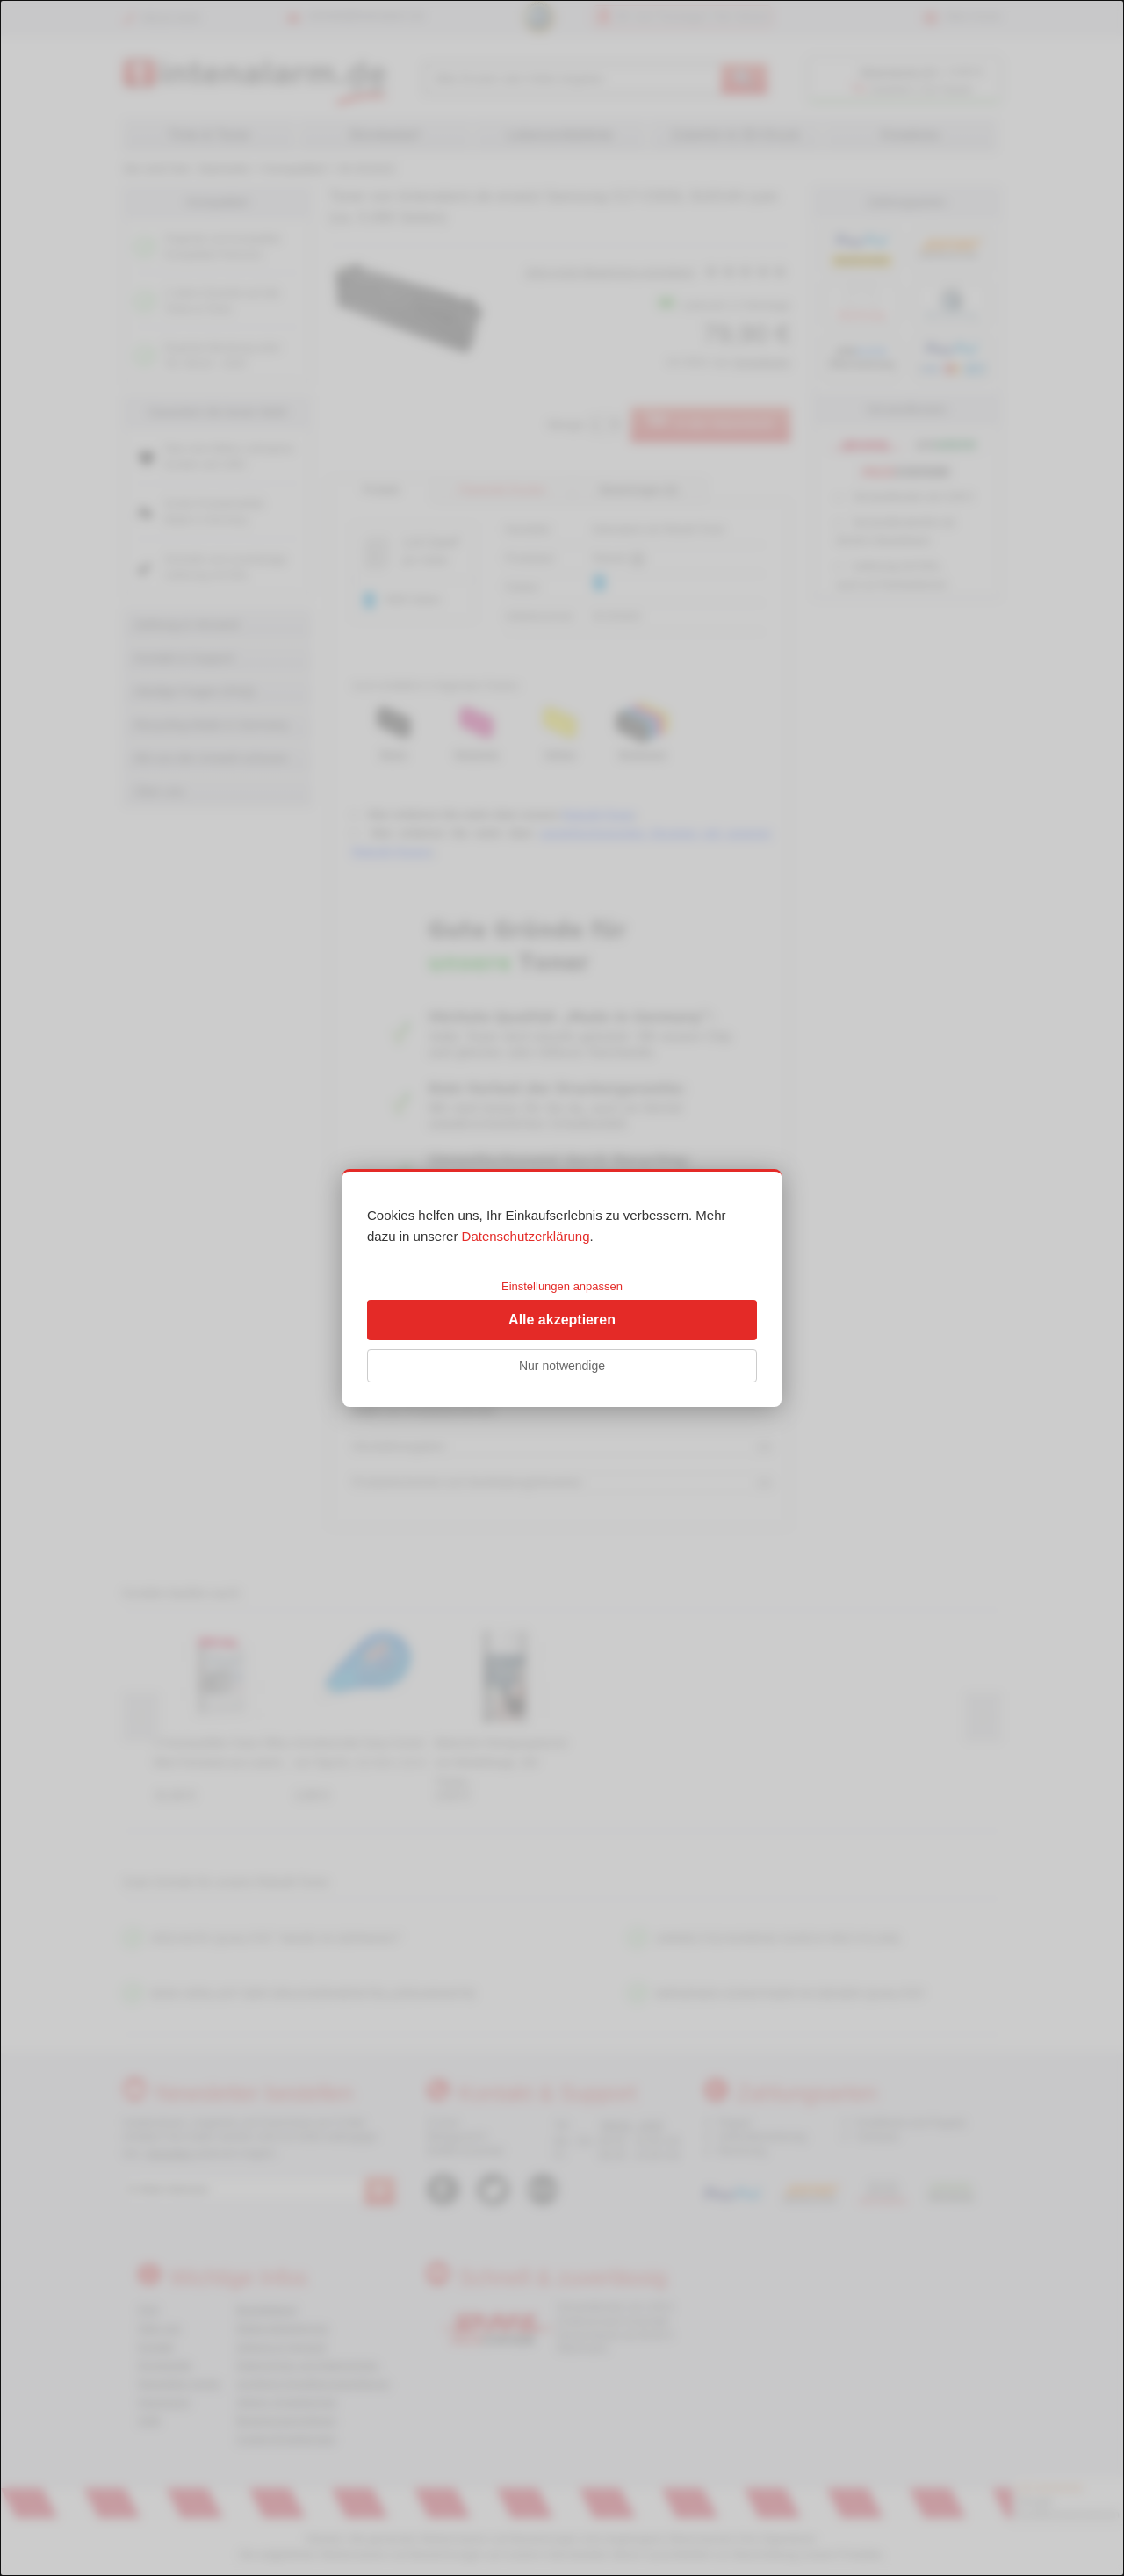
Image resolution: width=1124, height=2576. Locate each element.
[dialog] (562, 1288)
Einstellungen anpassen (562, 1286)
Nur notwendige (562, 1366)
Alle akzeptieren (562, 1319)
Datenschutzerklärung (526, 1236)
